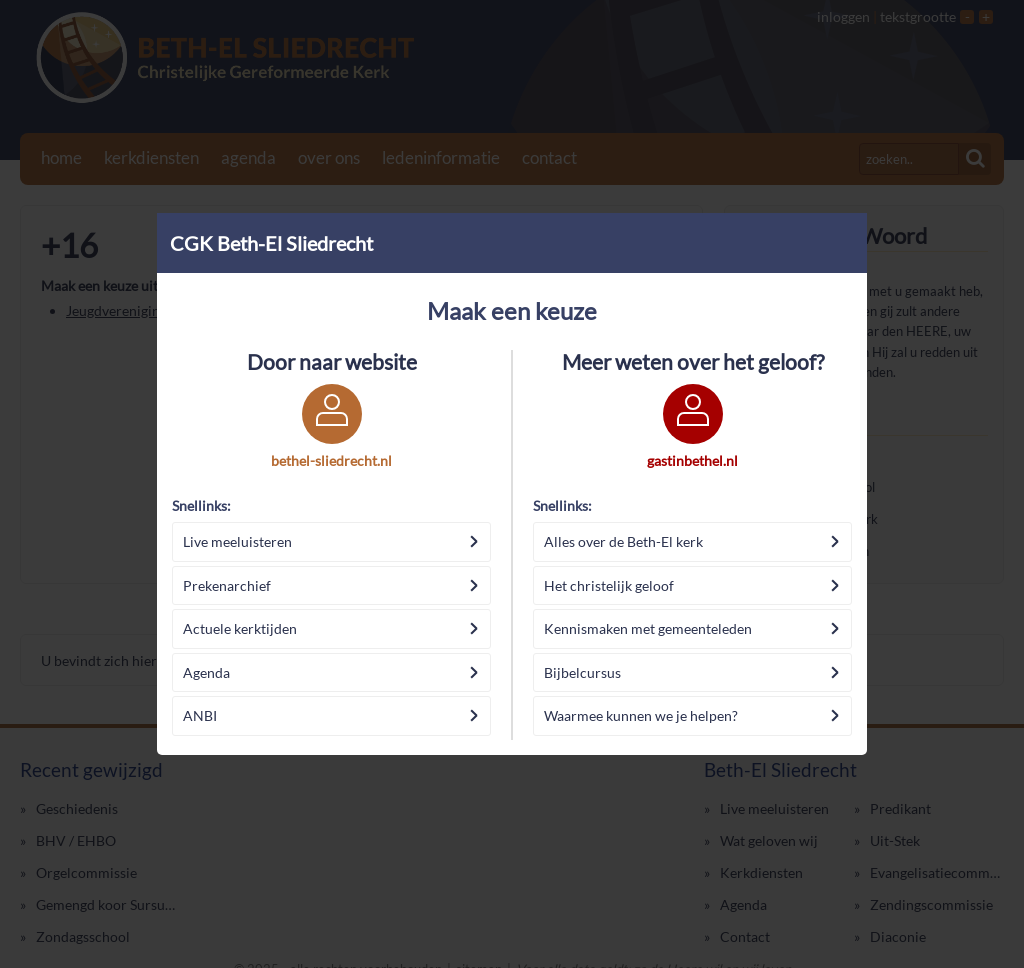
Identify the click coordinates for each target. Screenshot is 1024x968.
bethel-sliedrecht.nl (331, 460)
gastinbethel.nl (692, 460)
